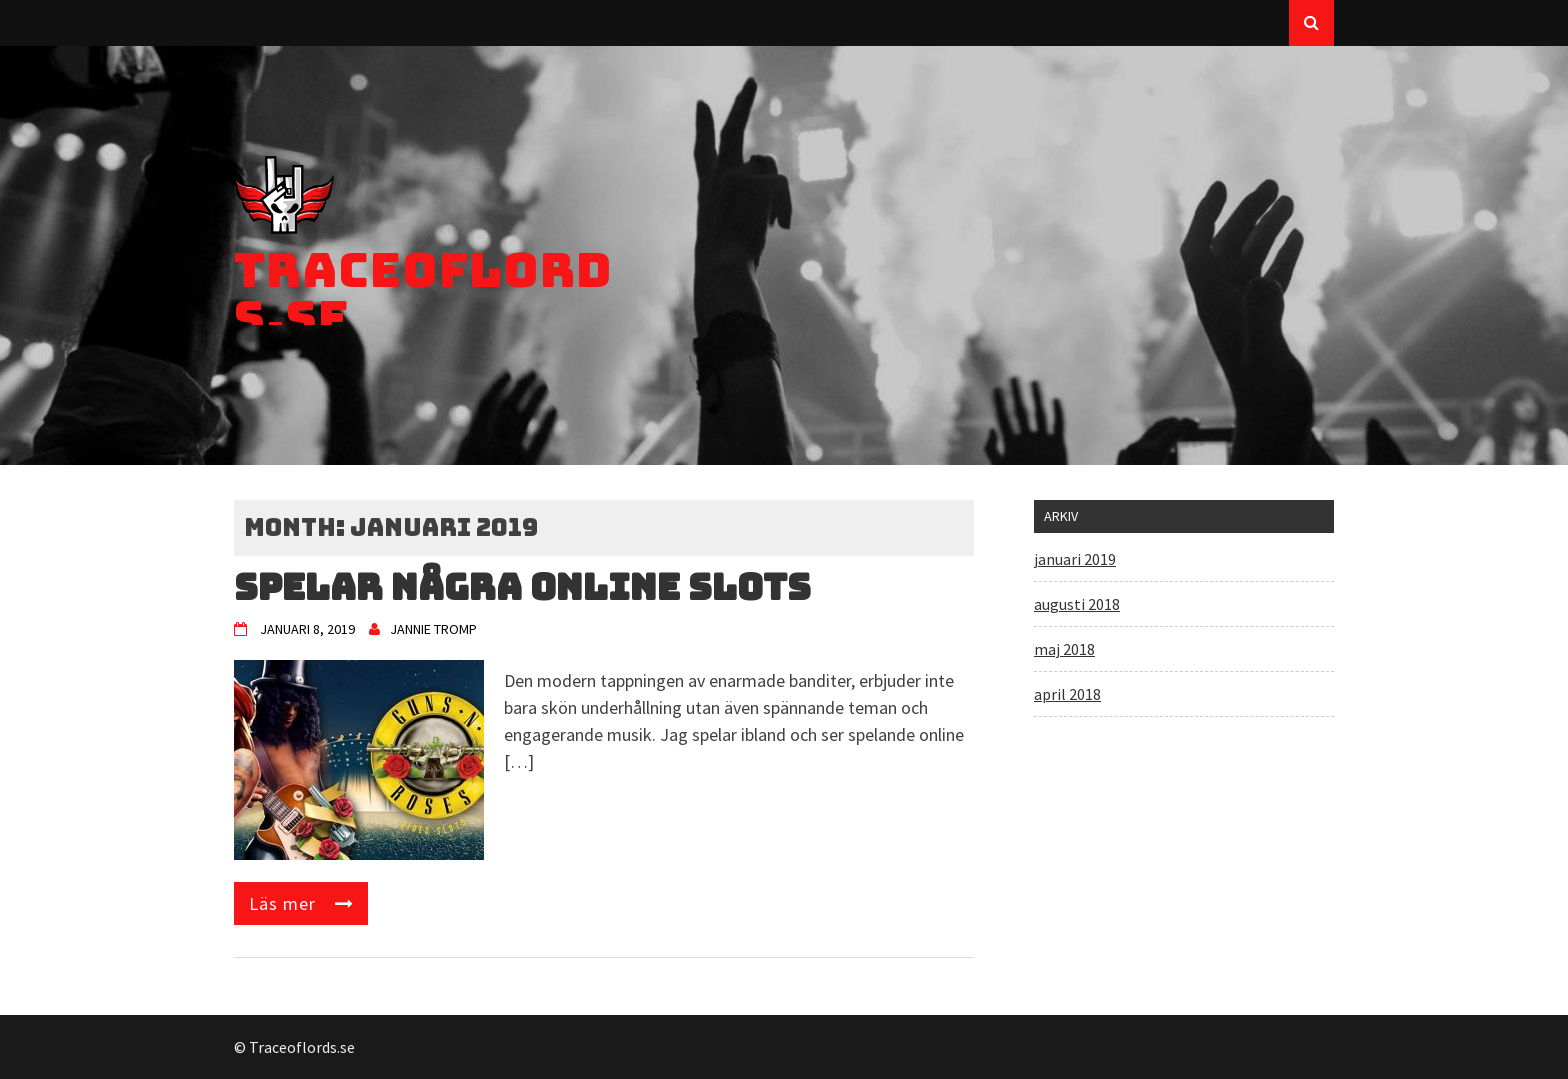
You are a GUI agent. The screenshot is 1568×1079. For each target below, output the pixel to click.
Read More (301, 903)
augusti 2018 (1077, 604)
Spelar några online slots (522, 587)
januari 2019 (1075, 559)
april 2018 (1067, 694)
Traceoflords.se (423, 293)
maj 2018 (1064, 649)
